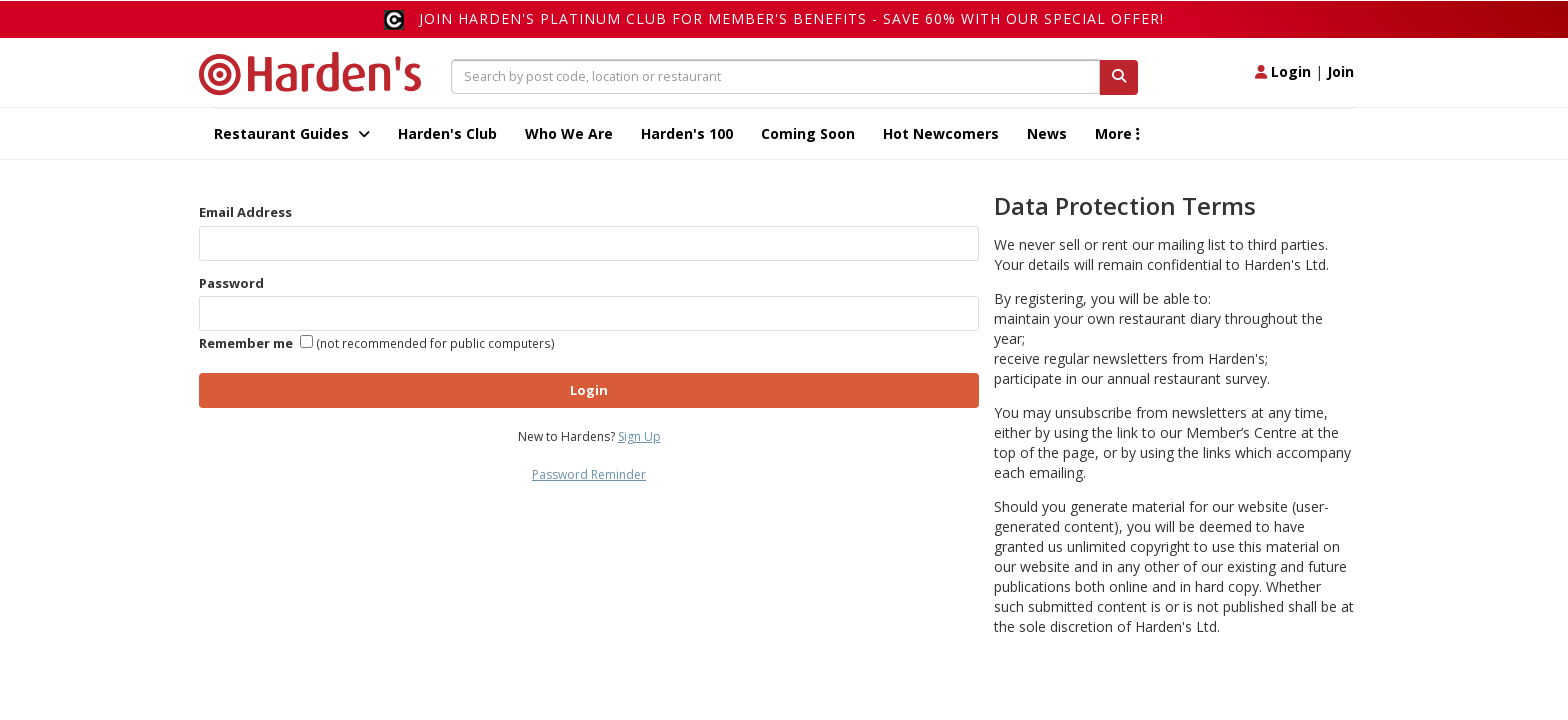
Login (1283, 71)
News (1047, 133)
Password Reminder (589, 474)
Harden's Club (447, 133)
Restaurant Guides (292, 133)
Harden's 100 (687, 133)
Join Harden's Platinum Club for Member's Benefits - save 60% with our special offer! (791, 18)
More (1117, 133)
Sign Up (639, 436)
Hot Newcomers (941, 133)
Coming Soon (808, 133)
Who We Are (569, 133)
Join (1340, 71)
